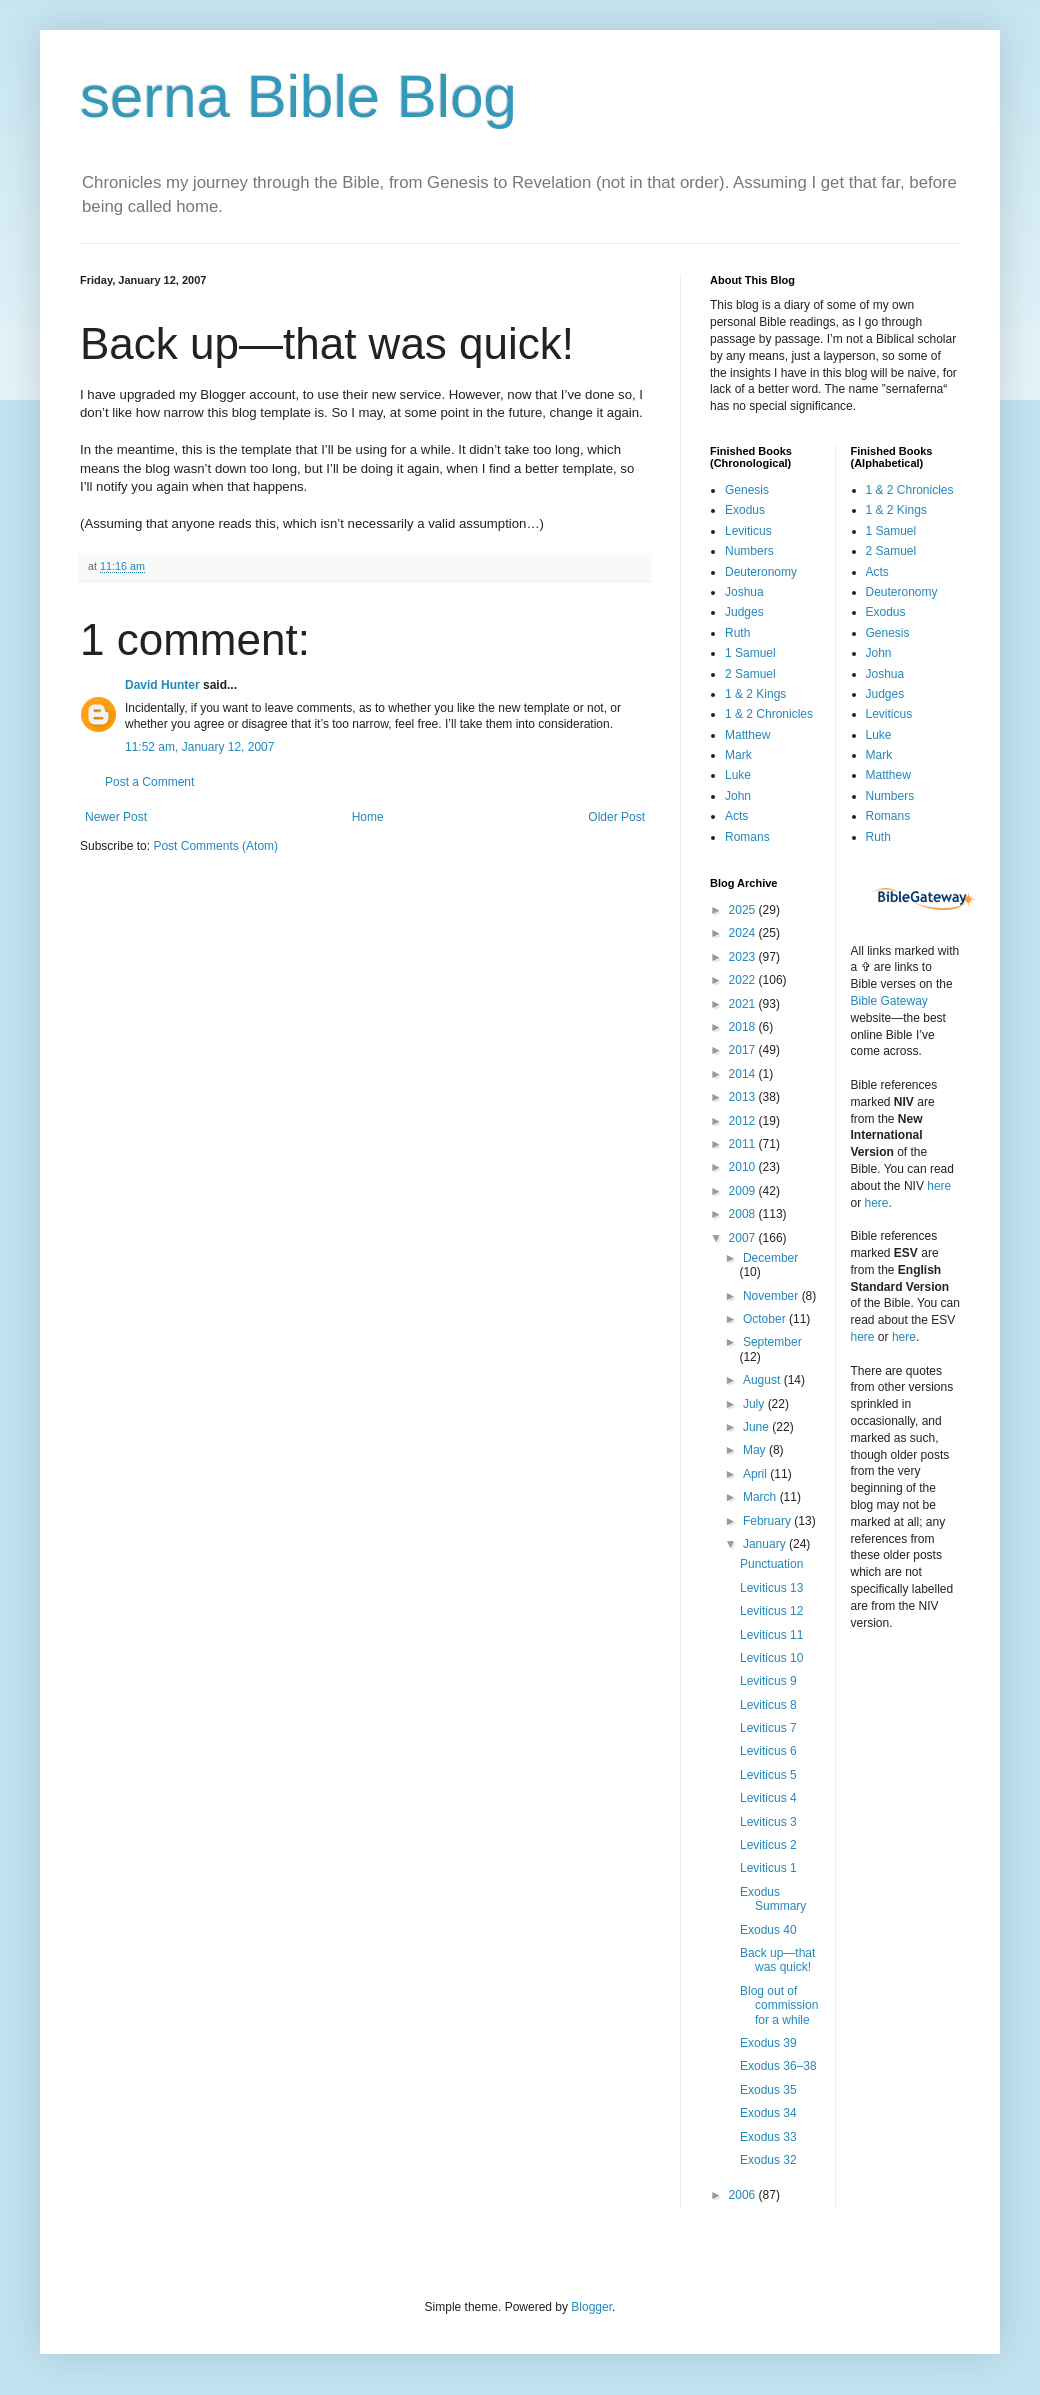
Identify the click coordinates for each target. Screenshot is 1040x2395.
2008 (744, 1214)
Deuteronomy (761, 572)
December (770, 1258)
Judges (744, 612)
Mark (738, 755)
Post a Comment (149, 782)
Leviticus (748, 531)
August (763, 1380)
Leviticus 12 (771, 1611)
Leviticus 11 (771, 1635)
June (757, 1427)
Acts (736, 816)
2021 (744, 1004)
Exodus (745, 510)
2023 (744, 957)
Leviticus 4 (768, 1798)
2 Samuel (750, 674)
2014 (744, 1074)
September (772, 1342)
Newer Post (116, 817)
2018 (744, 1027)
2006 (744, 2195)
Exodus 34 (768, 2113)
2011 (744, 1144)
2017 (744, 1050)
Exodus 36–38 (778, 2066)
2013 (744, 1097)
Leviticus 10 (771, 1658)
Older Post (616, 817)
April (756, 1474)
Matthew (747, 735)
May (756, 1450)
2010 (744, 1167)
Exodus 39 (768, 2043)
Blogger (591, 2307)
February (768, 1521)
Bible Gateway (889, 1001)
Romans (747, 837)
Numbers (749, 551)
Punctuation (771, 1564)
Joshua (744, 592)
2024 (744, 933)
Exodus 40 (768, 1930)
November (772, 1296)
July (755, 1404)
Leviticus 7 (768, 1728)
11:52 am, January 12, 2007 (199, 747)
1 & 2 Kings (755, 694)
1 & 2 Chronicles (769, 714)
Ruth (737, 633)
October (766, 1319)
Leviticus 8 (768, 1705)
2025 (744, 910)
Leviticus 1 (768, 1868)
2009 (744, 1191)
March (761, 1497)
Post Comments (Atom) (215, 846)
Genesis (747, 490)
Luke (738, 775)
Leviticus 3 (768, 1822)
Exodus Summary (773, 1899)
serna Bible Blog (298, 96)
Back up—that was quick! (777, 1960)
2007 (744, 1238)
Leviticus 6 (768, 1751)
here (939, 1186)
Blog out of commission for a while (779, 2005)
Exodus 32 (768, 2160)
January (766, 1544)
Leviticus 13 (771, 1588)
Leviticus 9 (768, 1681)
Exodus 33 (768, 2137)
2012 (744, 1121)
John (738, 796)
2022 (744, 980)
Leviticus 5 (768, 1775)
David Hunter (162, 685)
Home (368, 817)
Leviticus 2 (768, 1845)
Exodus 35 (768, 2090)
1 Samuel (750, 653)
